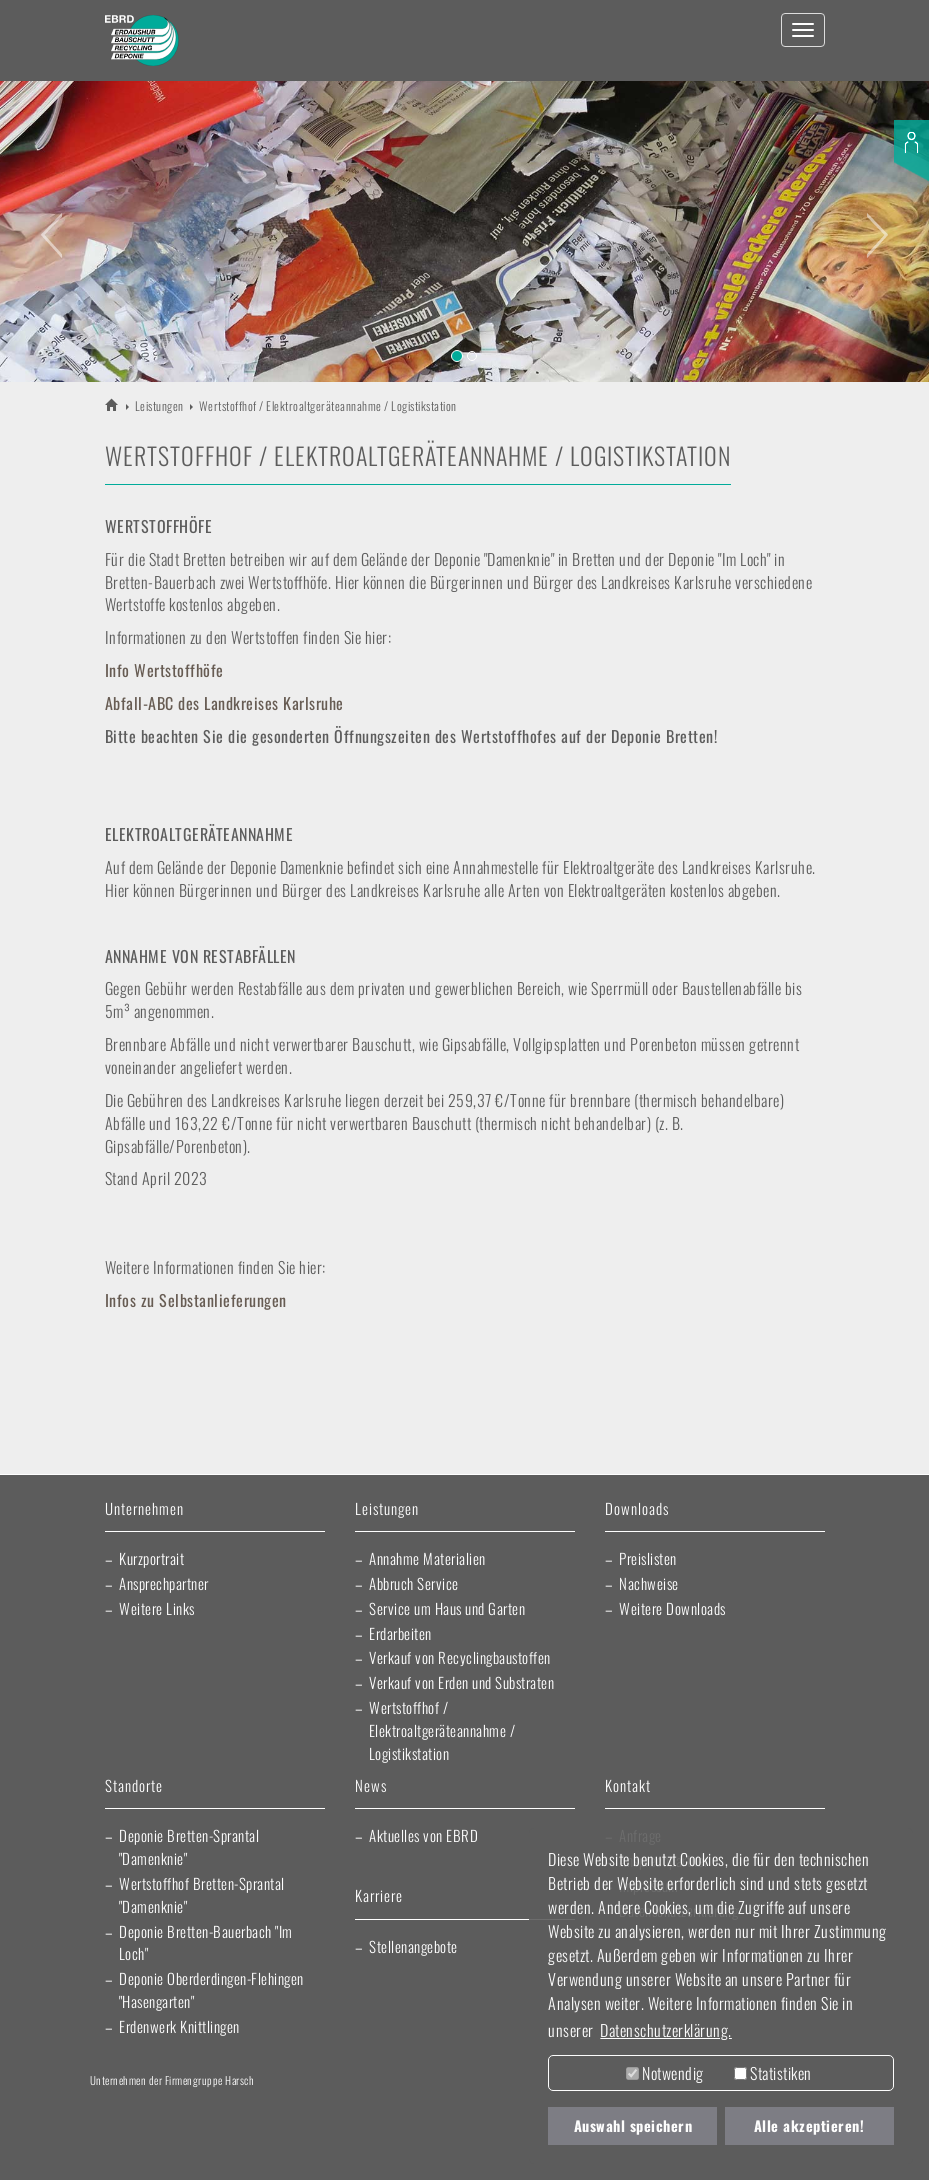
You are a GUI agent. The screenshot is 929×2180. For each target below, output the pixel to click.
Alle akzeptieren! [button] (809, 2125)
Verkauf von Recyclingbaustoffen (460, 1657)
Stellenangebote (413, 1946)
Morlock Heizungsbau (319, 2150)
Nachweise (649, 1583)
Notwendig (665, 2073)
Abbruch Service (414, 1583)
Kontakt (628, 1786)
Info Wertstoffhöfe (164, 670)
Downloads (637, 1509)
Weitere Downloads (672, 1608)
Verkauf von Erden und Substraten (461, 1682)
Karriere (379, 1896)
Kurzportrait (151, 1558)
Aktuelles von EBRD (423, 1835)
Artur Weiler (257, 2110)
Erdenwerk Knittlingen (179, 2026)
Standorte (134, 1786)
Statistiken (773, 2073)
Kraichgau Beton (130, 2150)
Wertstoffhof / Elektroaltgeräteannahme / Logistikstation (442, 1730)
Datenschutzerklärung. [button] (666, 2030)
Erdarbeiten (400, 1633)
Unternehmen (144, 1509)
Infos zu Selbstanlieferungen (196, 1300)
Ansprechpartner (164, 1583)
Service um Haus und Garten (447, 1608)
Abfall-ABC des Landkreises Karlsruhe (224, 703)
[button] (46, 222)
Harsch (136, 2110)
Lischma (370, 2110)
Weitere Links (157, 1608)
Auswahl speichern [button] (633, 2125)
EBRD (112, 404)
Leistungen (159, 405)
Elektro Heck (487, 2110)
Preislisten (648, 1558)
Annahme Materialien (427, 1558)
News (371, 1786)
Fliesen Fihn (218, 2150)
